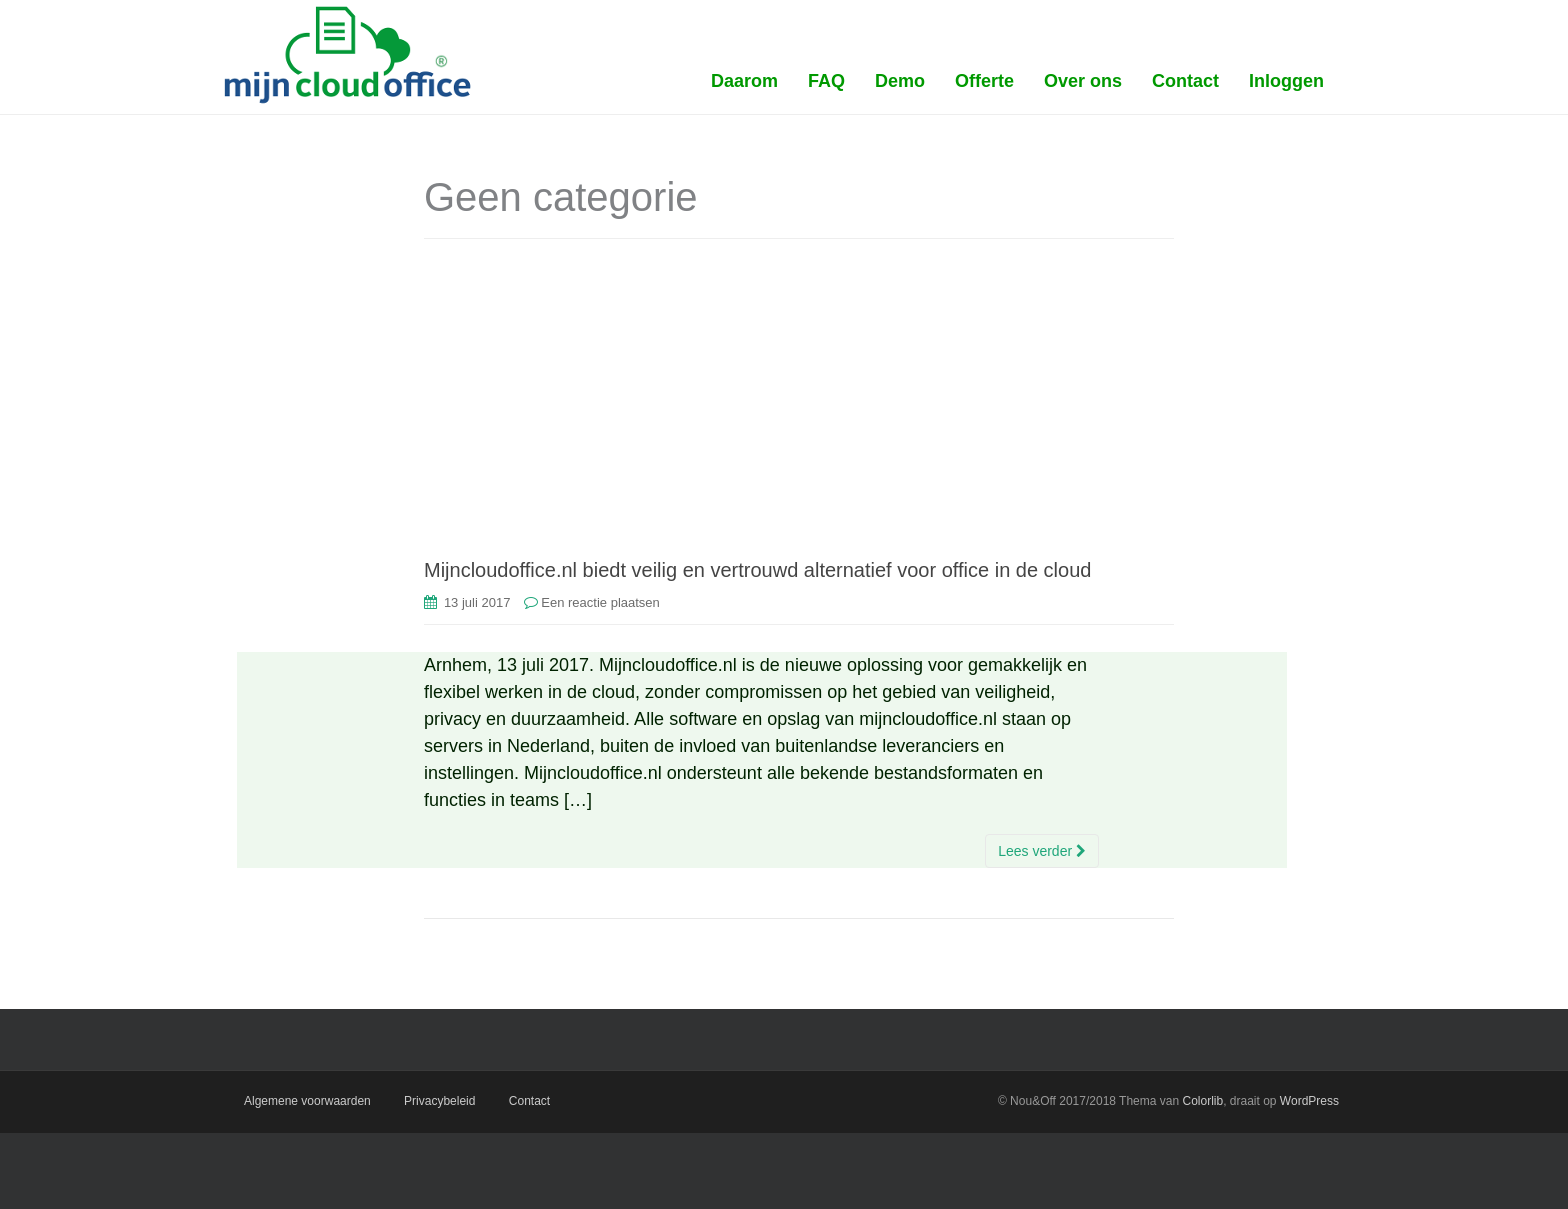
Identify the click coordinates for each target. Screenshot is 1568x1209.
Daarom (744, 81)
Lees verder (1042, 851)
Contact (1185, 81)
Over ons (1083, 81)
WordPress (1309, 1101)
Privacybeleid (439, 1101)
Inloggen (1286, 81)
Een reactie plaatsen (600, 602)
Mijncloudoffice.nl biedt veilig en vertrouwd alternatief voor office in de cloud (757, 570)
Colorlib (1202, 1101)
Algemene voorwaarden (307, 1101)
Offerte (984, 81)
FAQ (826, 81)
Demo (900, 81)
